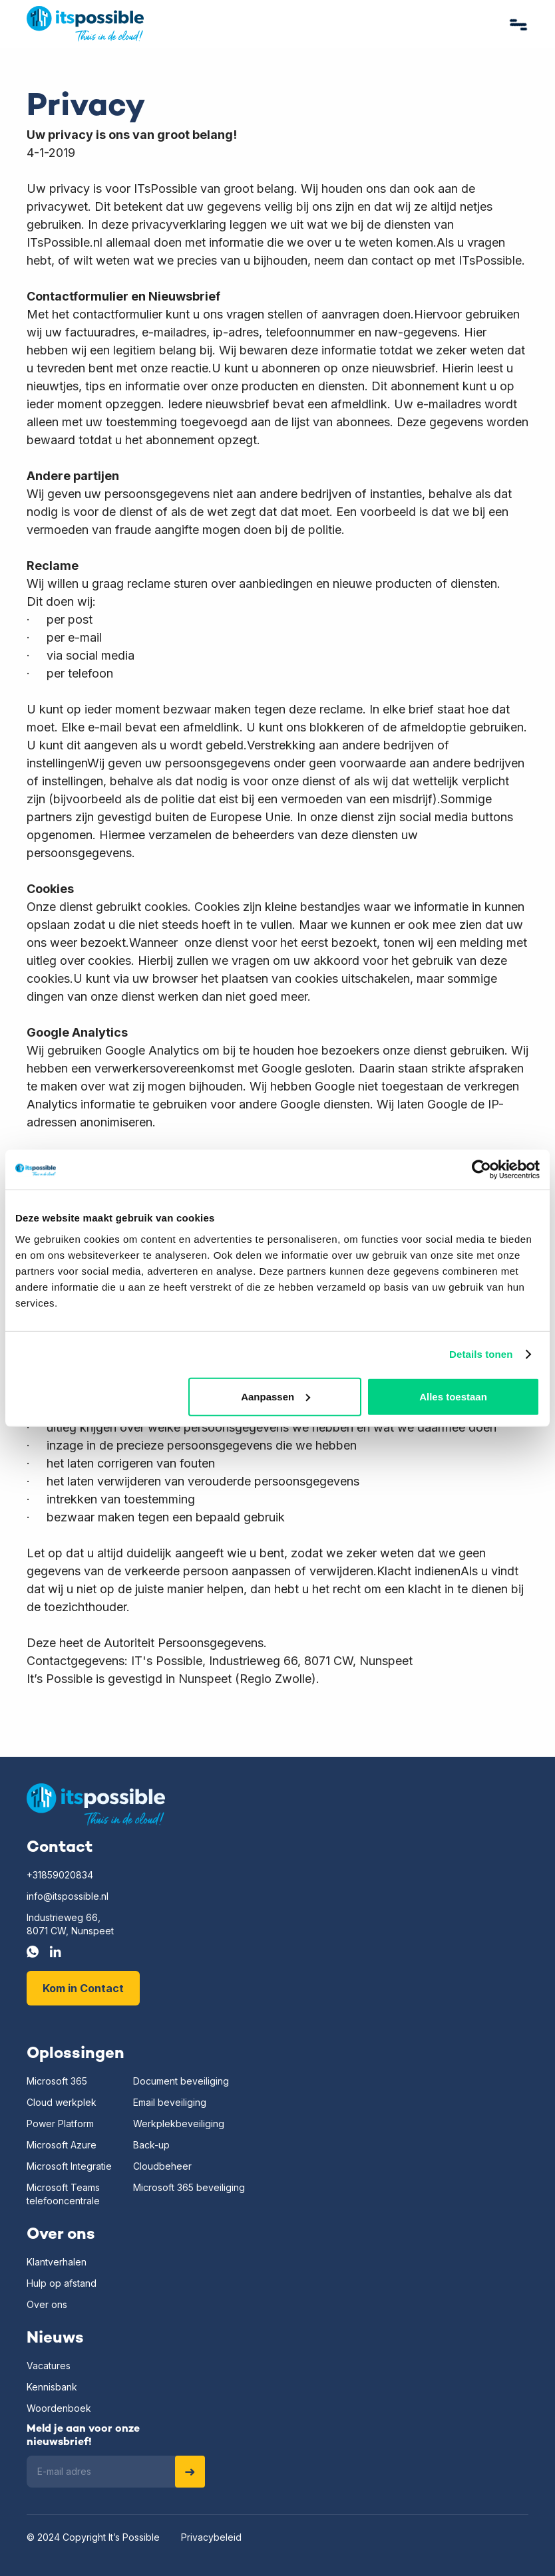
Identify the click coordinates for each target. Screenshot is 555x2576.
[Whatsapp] (33, 1952)
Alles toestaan (453, 1396)
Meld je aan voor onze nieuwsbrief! (83, 2436)
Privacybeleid (211, 2537)
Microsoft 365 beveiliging (189, 2187)
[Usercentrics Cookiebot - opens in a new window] (481, 1170)
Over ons (47, 2304)
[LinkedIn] (55, 1952)
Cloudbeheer (162, 2166)
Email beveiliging (169, 2102)
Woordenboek (59, 2408)
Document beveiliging (181, 2081)
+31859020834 (60, 1874)
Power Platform (60, 2123)
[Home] (96, 1804)
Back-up (151, 2144)
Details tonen (480, 1354)
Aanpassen (275, 1396)
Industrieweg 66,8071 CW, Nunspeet (70, 1924)
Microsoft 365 (57, 2081)
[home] (85, 24)
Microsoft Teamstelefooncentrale (63, 2194)
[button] (519, 24)
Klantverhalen (57, 2261)
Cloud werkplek (61, 2102)
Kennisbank (52, 2386)
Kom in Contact (83, 1988)
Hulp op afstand (61, 2283)
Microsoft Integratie (69, 2166)
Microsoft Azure (61, 2144)
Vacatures (49, 2365)
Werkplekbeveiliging (178, 2123)
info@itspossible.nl (67, 1896)
